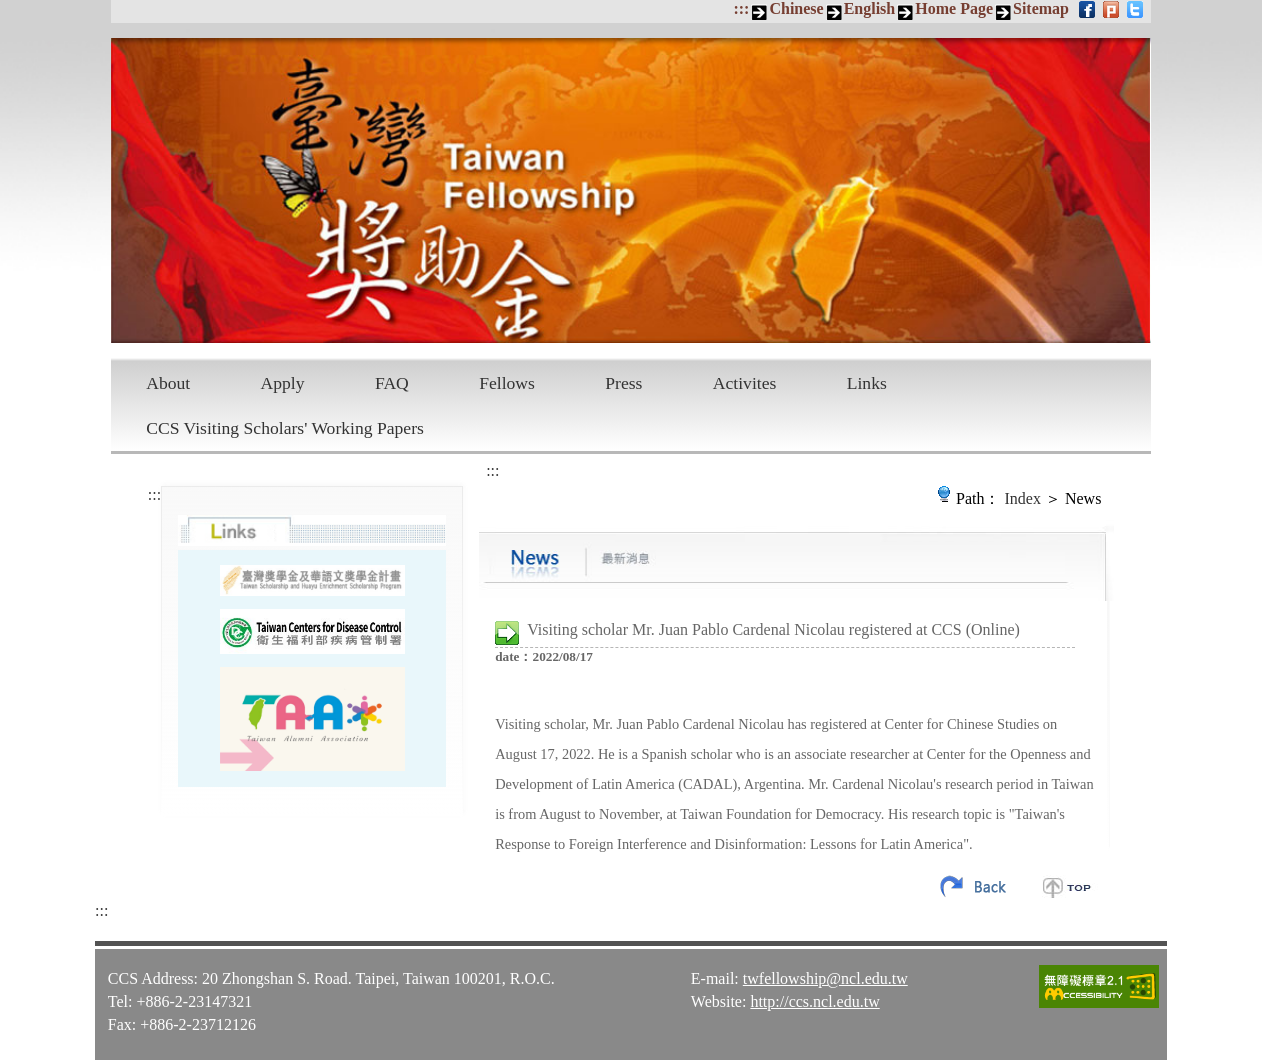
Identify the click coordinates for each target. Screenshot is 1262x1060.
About (168, 383)
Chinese (796, 8)
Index (1023, 498)
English (870, 8)
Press (623, 383)
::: (741, 8)
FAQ (392, 383)
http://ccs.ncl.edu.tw (814, 1001)
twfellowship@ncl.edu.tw (825, 978)
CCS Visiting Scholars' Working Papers (285, 428)
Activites (745, 383)
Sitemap (1041, 8)
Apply (283, 383)
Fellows (507, 383)
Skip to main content (10, 10)
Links (867, 383)
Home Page (954, 8)
